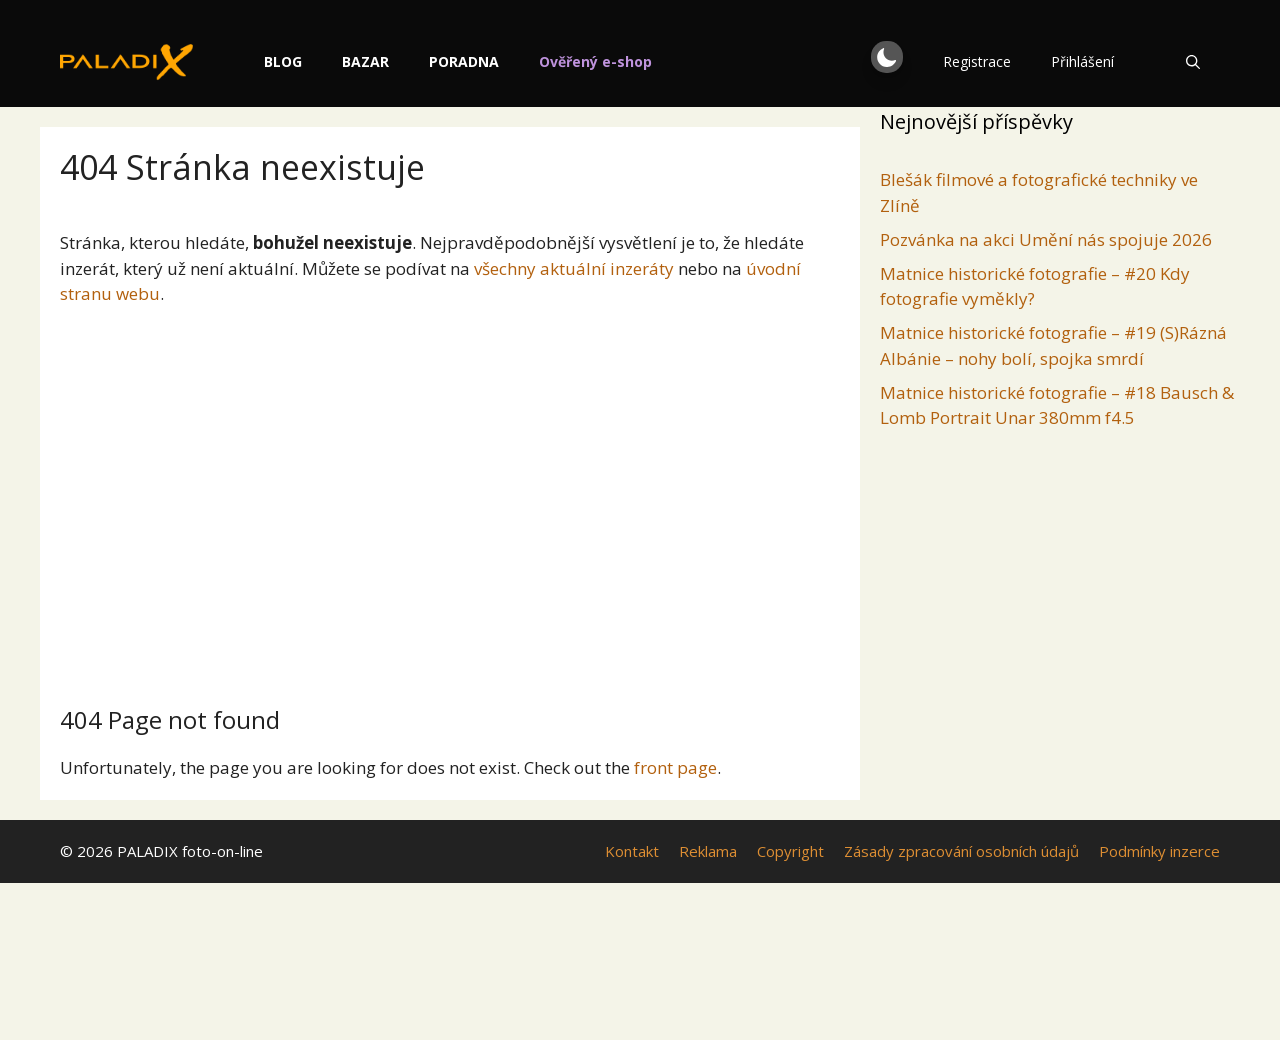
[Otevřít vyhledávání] (1193, 62)
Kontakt (632, 851)
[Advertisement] (450, 498)
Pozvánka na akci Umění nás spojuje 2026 (1046, 239)
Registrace (977, 61)
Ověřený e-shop (673, 61)
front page (675, 767)
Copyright (790, 851)
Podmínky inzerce (1159, 851)
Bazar (443, 61)
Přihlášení (1082, 61)
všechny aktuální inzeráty (574, 268)
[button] (887, 57)
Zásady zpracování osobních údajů (961, 851)
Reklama (708, 851)
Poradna (542, 61)
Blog (361, 61)
